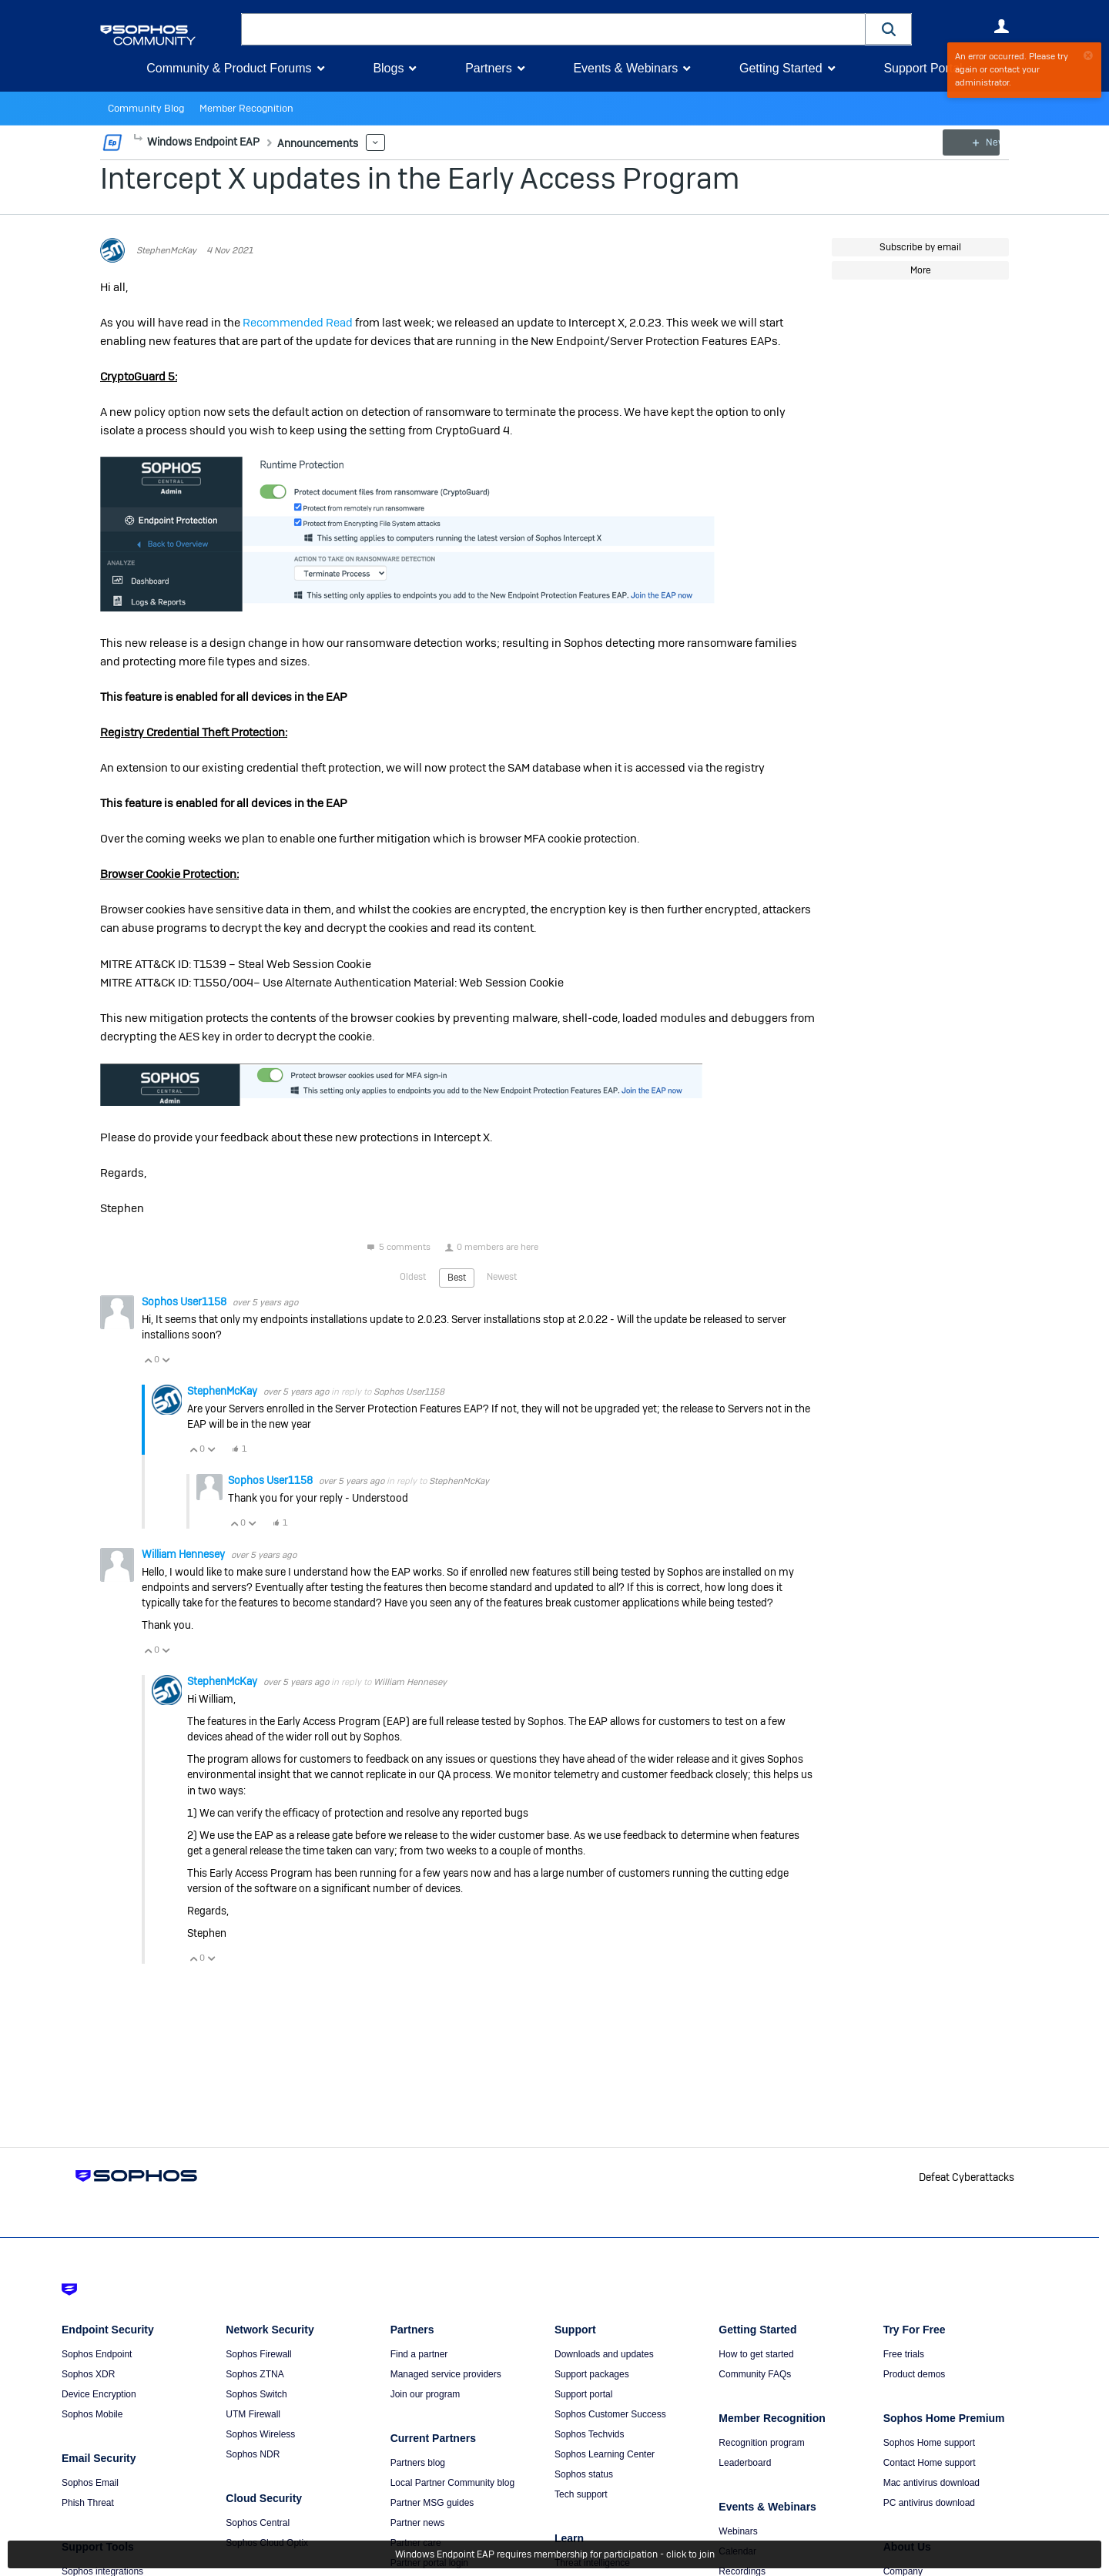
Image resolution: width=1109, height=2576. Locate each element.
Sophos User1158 (185, 1301)
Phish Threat (88, 2502)
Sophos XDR (88, 2374)
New (973, 142)
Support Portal (922, 68)
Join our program (425, 2394)
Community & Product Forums (228, 68)
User (1001, 26)
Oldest (413, 1276)
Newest (502, 1276)
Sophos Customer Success (610, 2414)
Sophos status (583, 2474)
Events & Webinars (625, 68)
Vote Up (148, 1360)
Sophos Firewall (258, 2354)
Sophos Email (90, 2482)
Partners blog (417, 2462)
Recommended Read (298, 322)
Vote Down (165, 1360)
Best (456, 1277)
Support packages (591, 2374)
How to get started (756, 2354)
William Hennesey (184, 1553)
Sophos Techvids (589, 2434)
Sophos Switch (256, 2394)
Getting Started (781, 68)
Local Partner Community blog (452, 2482)
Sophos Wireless (260, 2434)
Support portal (583, 2394)
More (138, 138)
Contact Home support (929, 2462)
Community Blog (143, 108)
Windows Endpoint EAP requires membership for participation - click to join (555, 2554)
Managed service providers (445, 2374)
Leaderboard (745, 2462)
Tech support (581, 2494)
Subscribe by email (920, 247)
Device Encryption (99, 2394)
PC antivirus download (929, 2502)
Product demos (914, 2374)
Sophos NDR (253, 2454)
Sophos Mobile (92, 2414)
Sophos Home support (929, 2442)
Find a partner (419, 2354)
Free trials (903, 2354)
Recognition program (761, 2442)
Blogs (388, 68)
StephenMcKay (166, 250)
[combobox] (553, 29)
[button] (889, 29)
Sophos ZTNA (254, 2374)
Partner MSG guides (432, 2502)
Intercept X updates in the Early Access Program (419, 178)
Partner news (417, 2522)
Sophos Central (258, 2522)
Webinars (738, 2531)
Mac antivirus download (931, 2482)
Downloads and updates (604, 2354)
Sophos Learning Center (604, 2454)
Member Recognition (238, 108)
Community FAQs (755, 2374)
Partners (488, 68)
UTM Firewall (253, 2414)
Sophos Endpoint (97, 2354)
